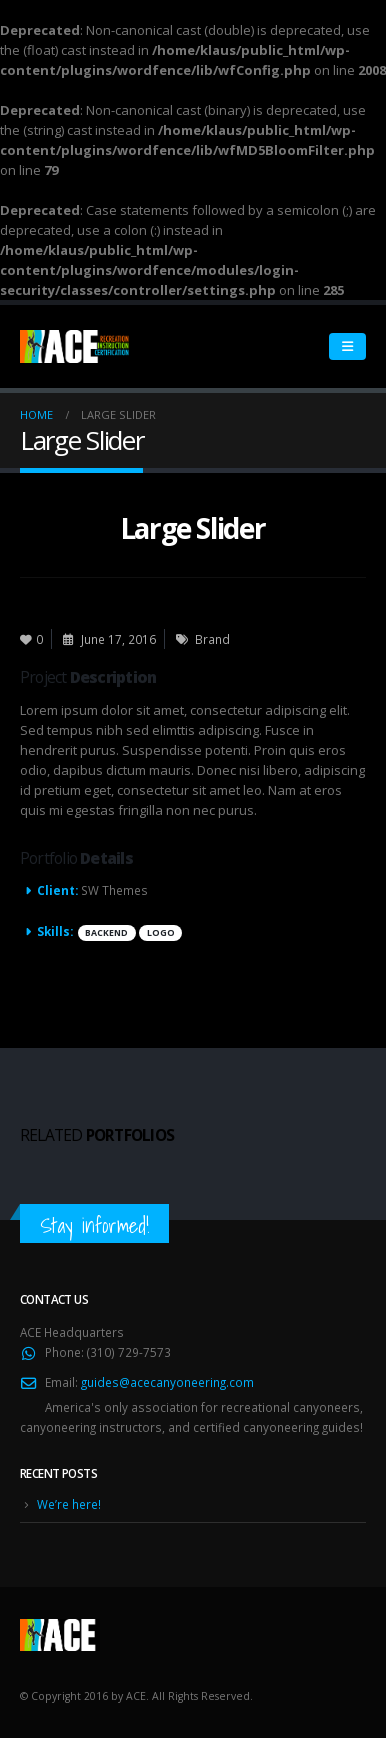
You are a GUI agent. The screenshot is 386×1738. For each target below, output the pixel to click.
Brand (212, 639)
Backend (106, 933)
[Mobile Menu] (347, 346)
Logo (161, 933)
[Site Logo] (75, 346)
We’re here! (69, 1504)
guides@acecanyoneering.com (167, 1382)
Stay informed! (94, 1225)
